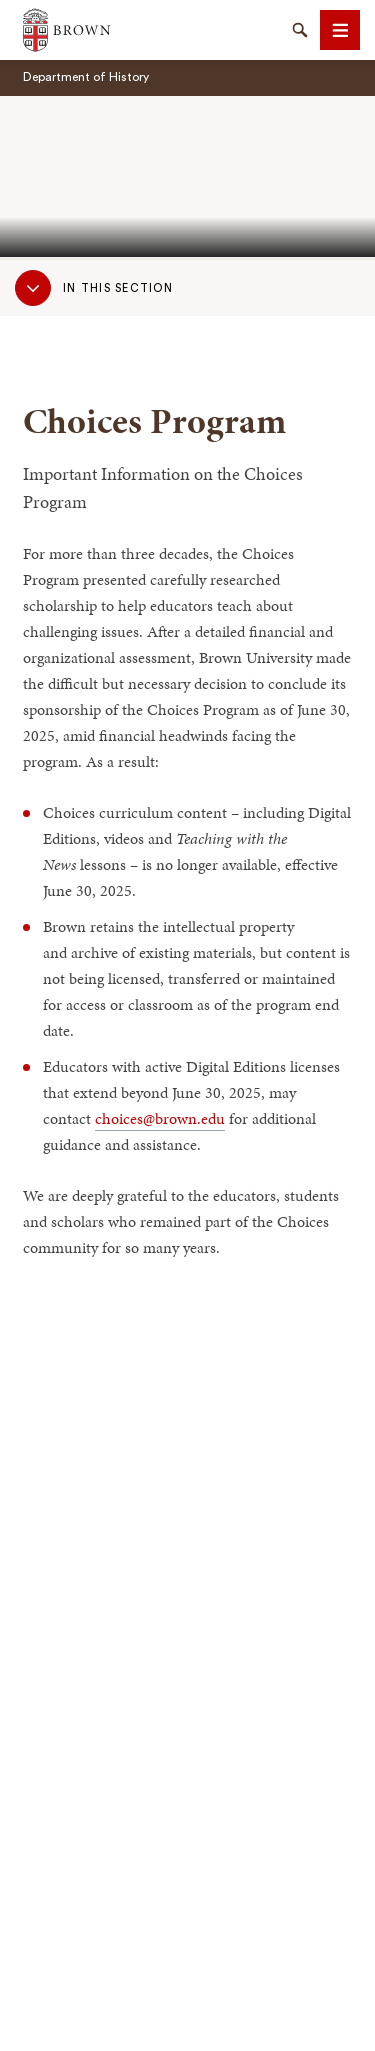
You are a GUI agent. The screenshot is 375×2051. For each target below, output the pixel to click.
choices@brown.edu (160, 1118)
